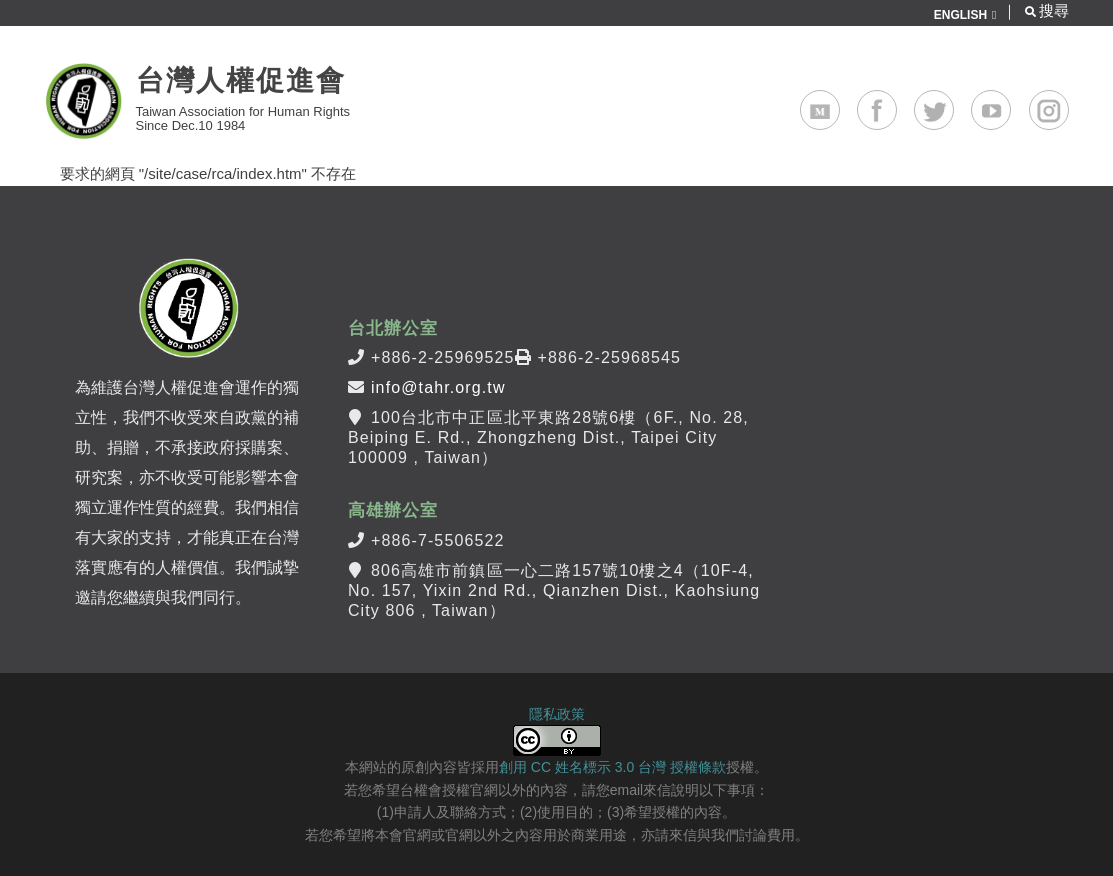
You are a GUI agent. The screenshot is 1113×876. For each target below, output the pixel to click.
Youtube (1010, 101)
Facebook (896, 101)
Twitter (953, 101)
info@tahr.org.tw (438, 387)
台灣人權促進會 (241, 80)
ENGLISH (960, 15)
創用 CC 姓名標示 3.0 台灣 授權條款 (612, 767)
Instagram (1068, 101)
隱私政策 (557, 714)
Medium (839, 101)
